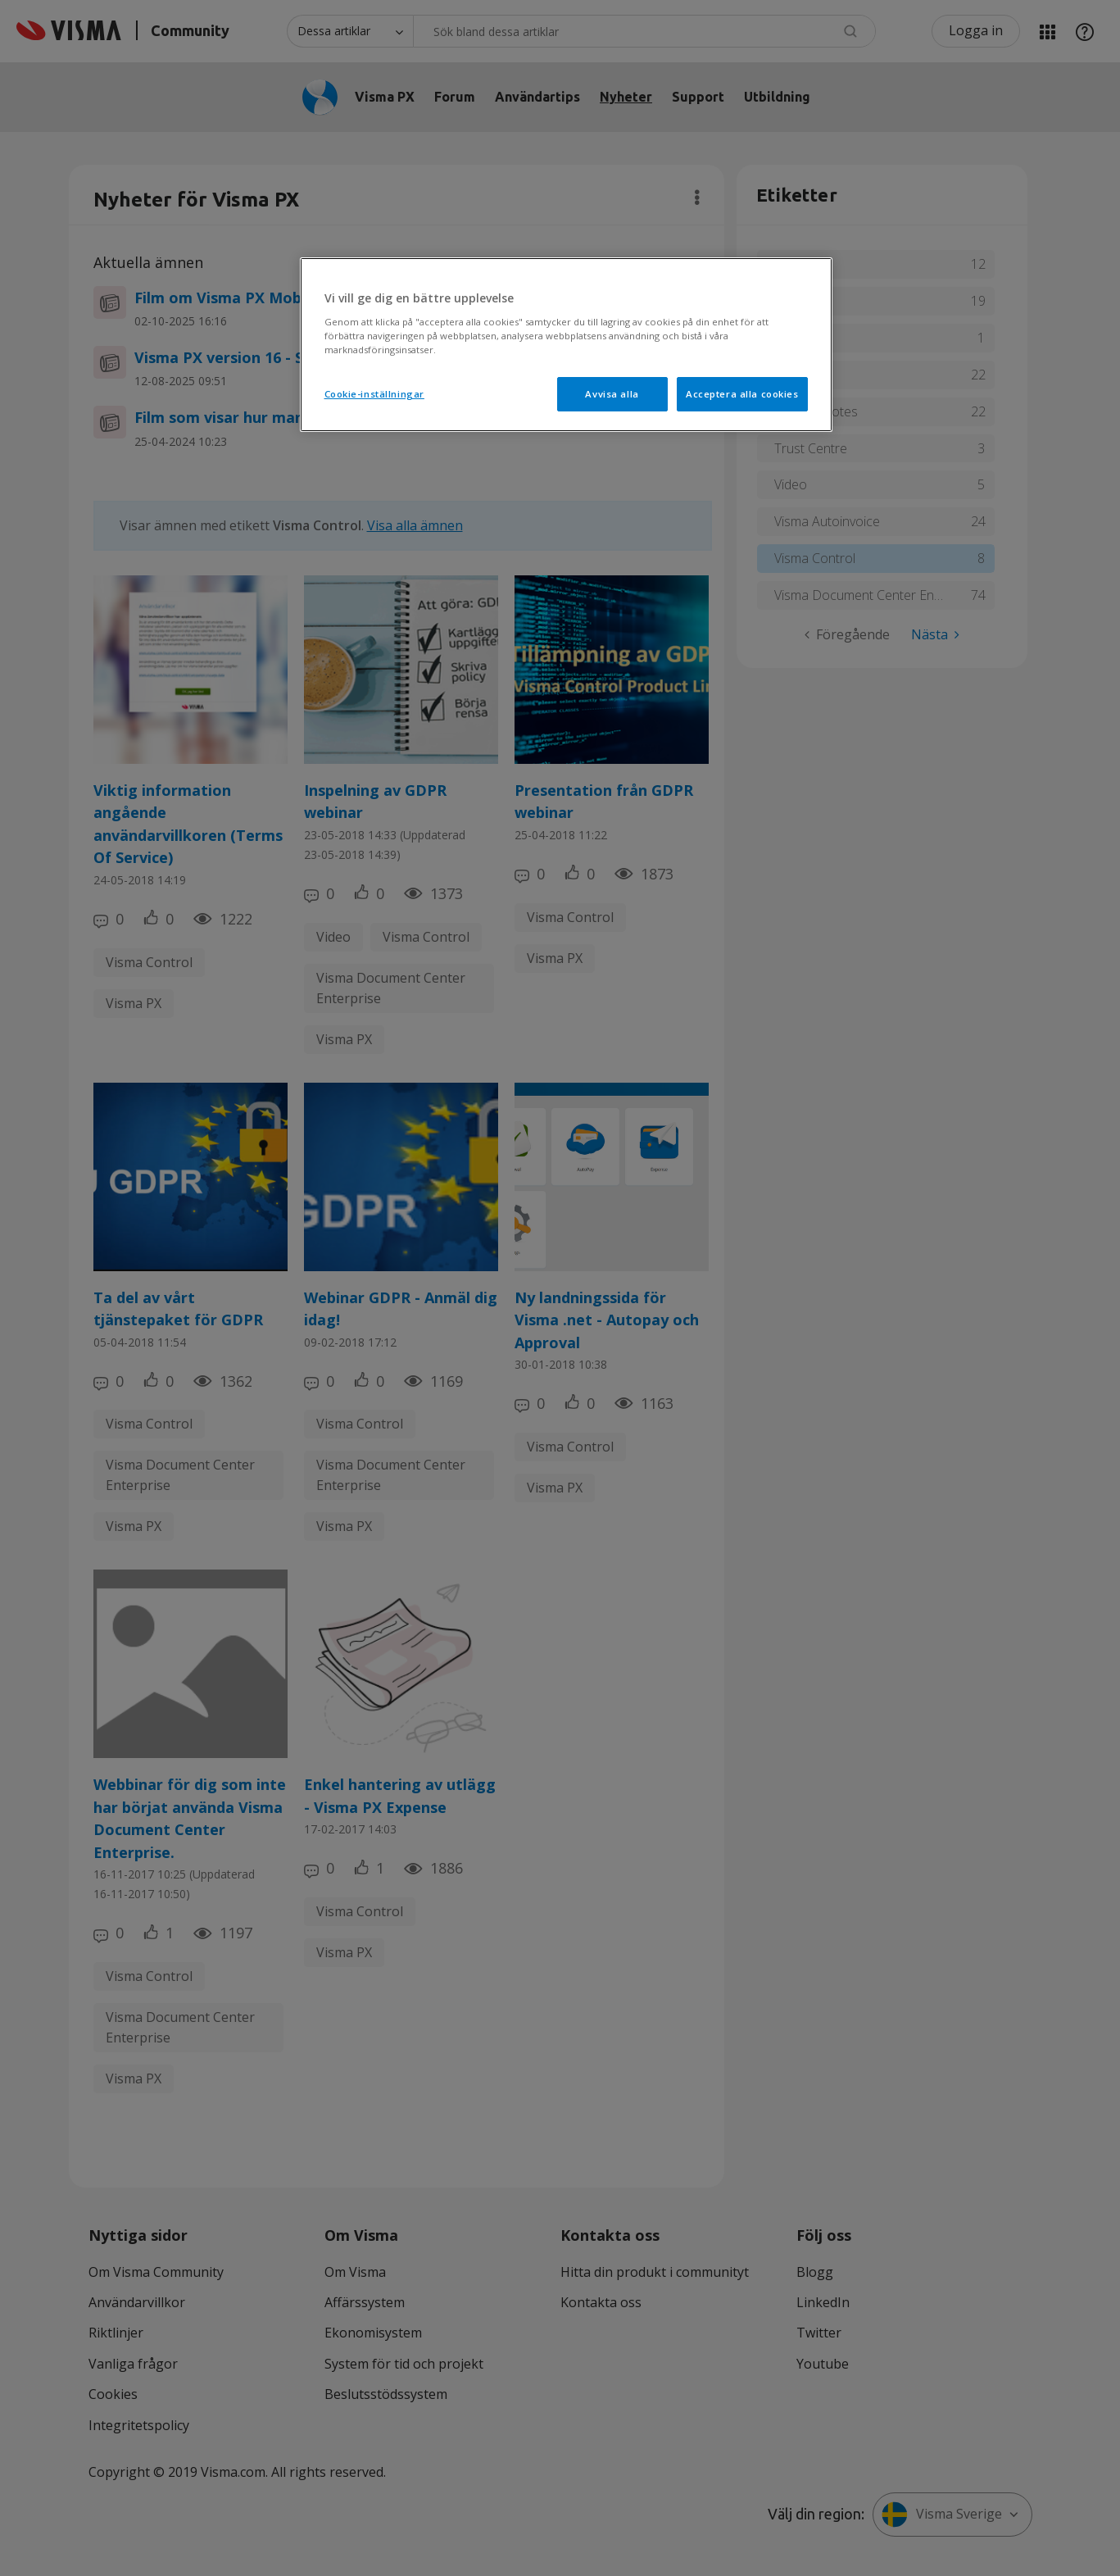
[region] (566, 344)
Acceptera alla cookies (742, 394)
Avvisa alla (611, 394)
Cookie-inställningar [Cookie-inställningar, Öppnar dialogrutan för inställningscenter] (374, 394)
